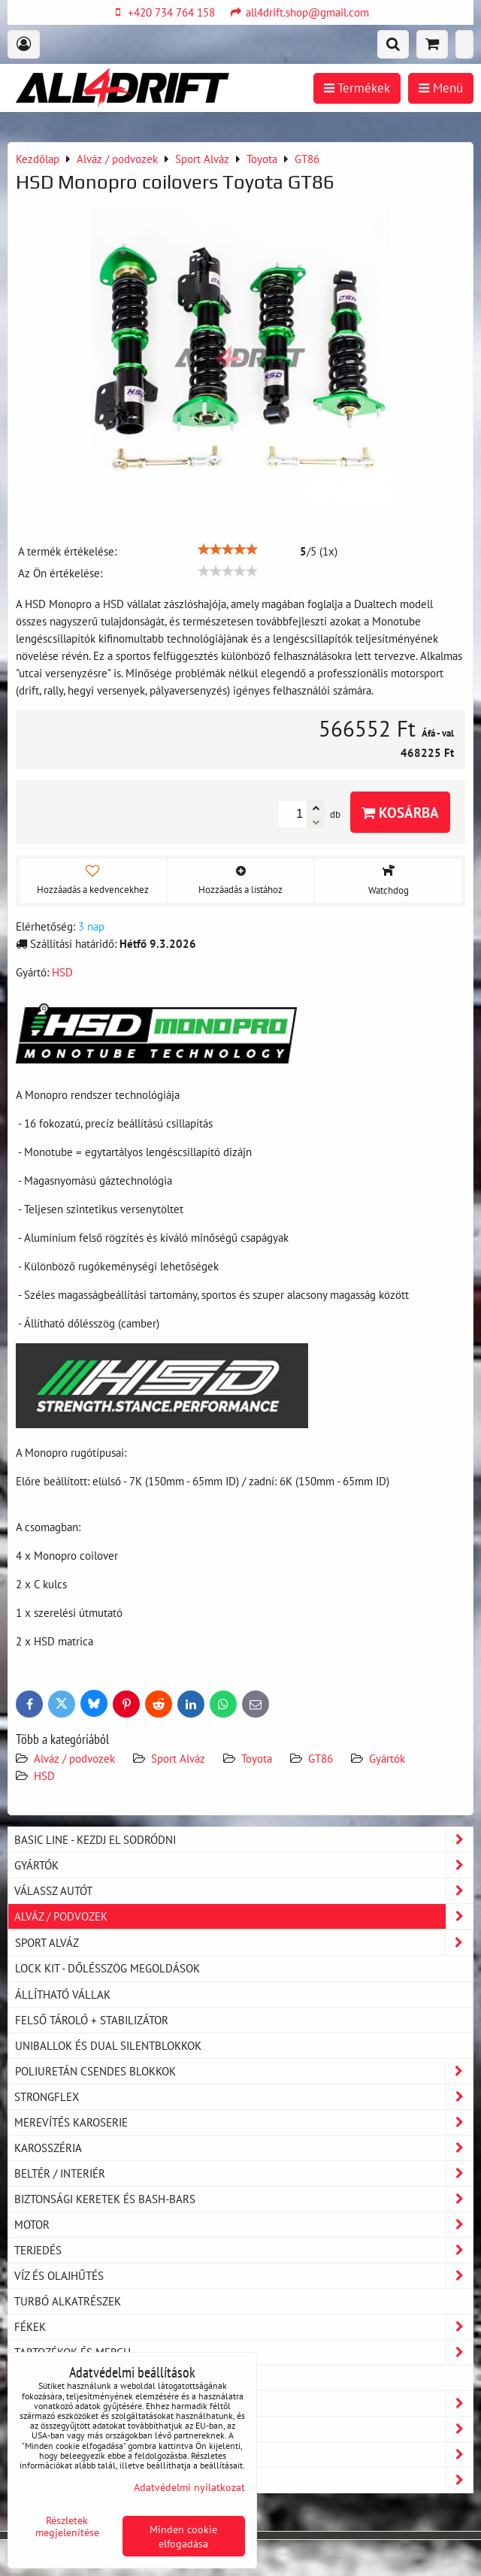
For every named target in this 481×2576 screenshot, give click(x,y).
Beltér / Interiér (243, 2173)
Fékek (243, 2326)
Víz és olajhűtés (243, 2275)
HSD (44, 1775)
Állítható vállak (62, 1994)
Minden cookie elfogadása (183, 2536)
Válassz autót (243, 1890)
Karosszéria (243, 2148)
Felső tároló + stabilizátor (91, 2019)
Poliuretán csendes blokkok (243, 2071)
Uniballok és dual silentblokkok (108, 2045)
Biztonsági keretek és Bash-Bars (243, 2199)
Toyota (256, 1758)
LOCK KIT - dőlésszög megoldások (107, 1967)
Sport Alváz (178, 1758)
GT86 (320, 1758)
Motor (243, 2224)
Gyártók (387, 1758)
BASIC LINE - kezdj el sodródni (243, 1839)
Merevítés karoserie (243, 2122)
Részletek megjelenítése (67, 2526)
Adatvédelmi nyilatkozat (189, 2487)
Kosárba (400, 812)
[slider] (228, 549)
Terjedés (243, 2250)
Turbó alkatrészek (67, 2300)
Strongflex (243, 2096)
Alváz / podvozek (74, 1758)
